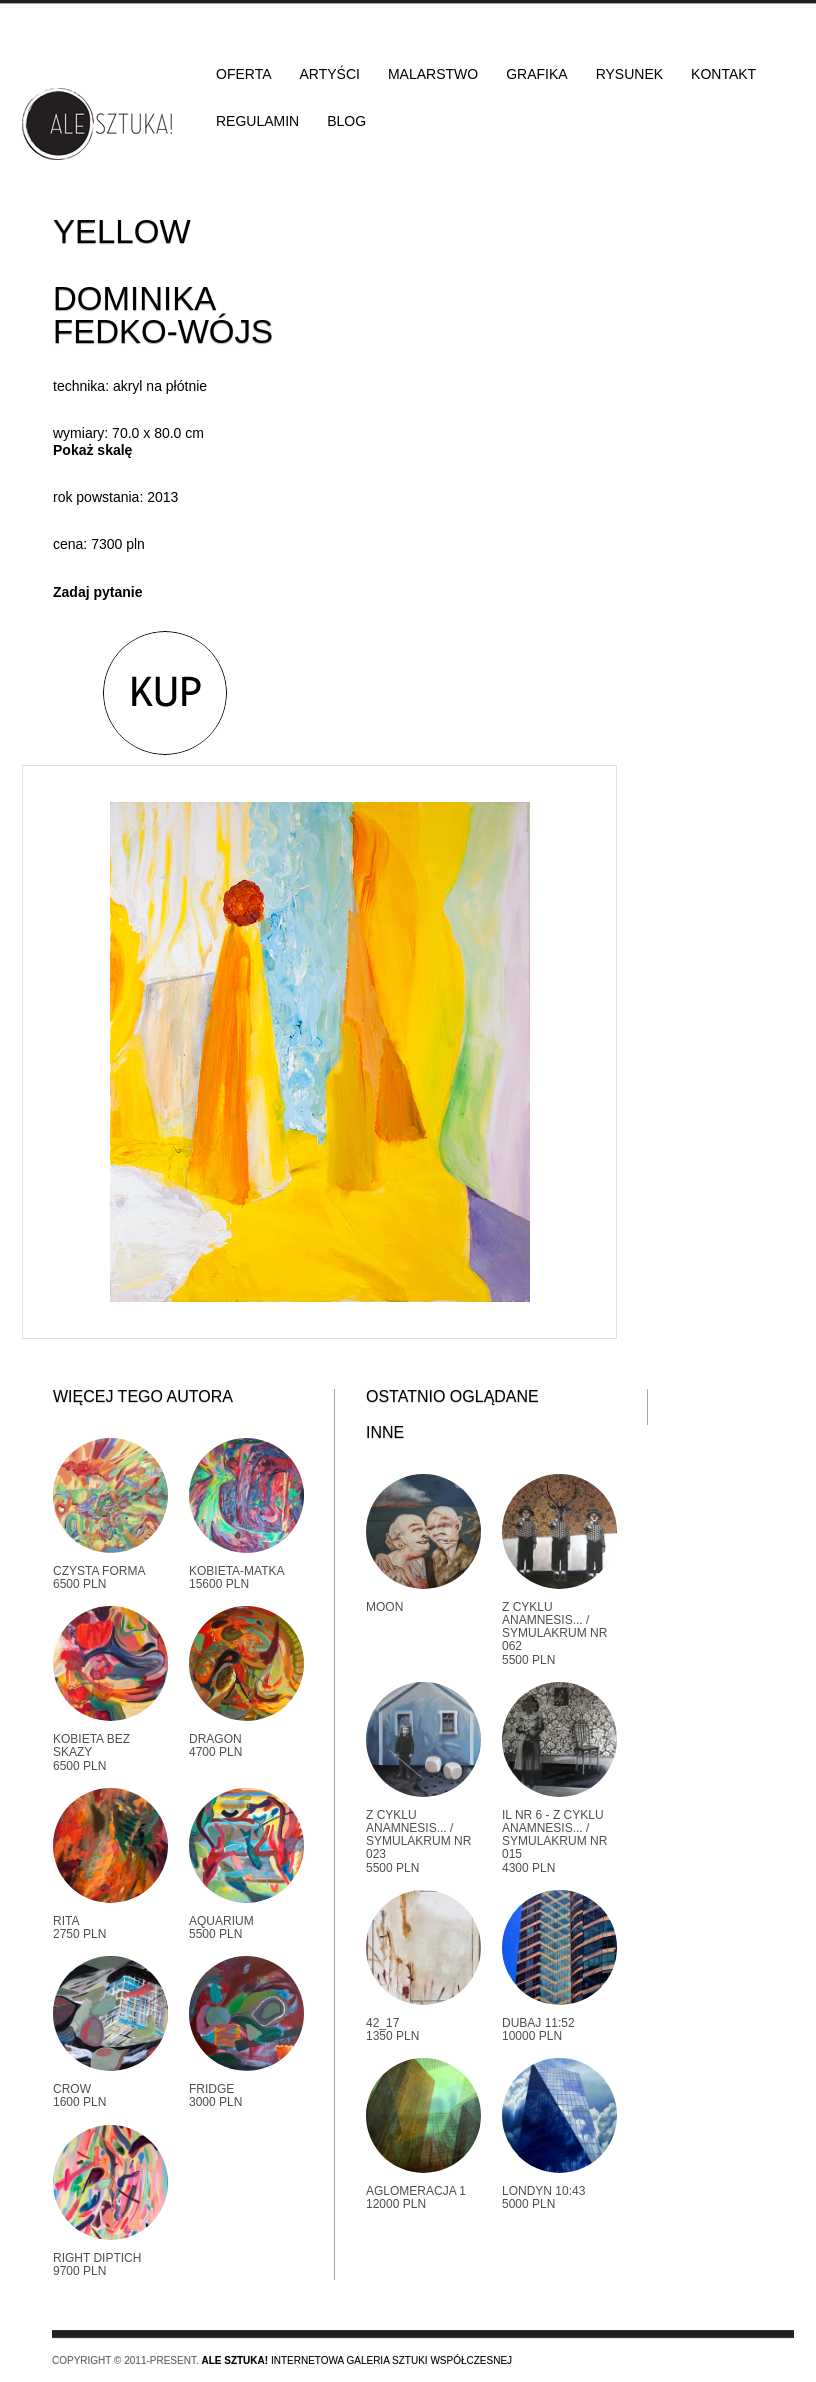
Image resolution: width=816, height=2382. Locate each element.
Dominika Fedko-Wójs (163, 315)
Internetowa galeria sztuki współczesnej (356, 2360)
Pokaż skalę (92, 450)
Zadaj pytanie (97, 592)
